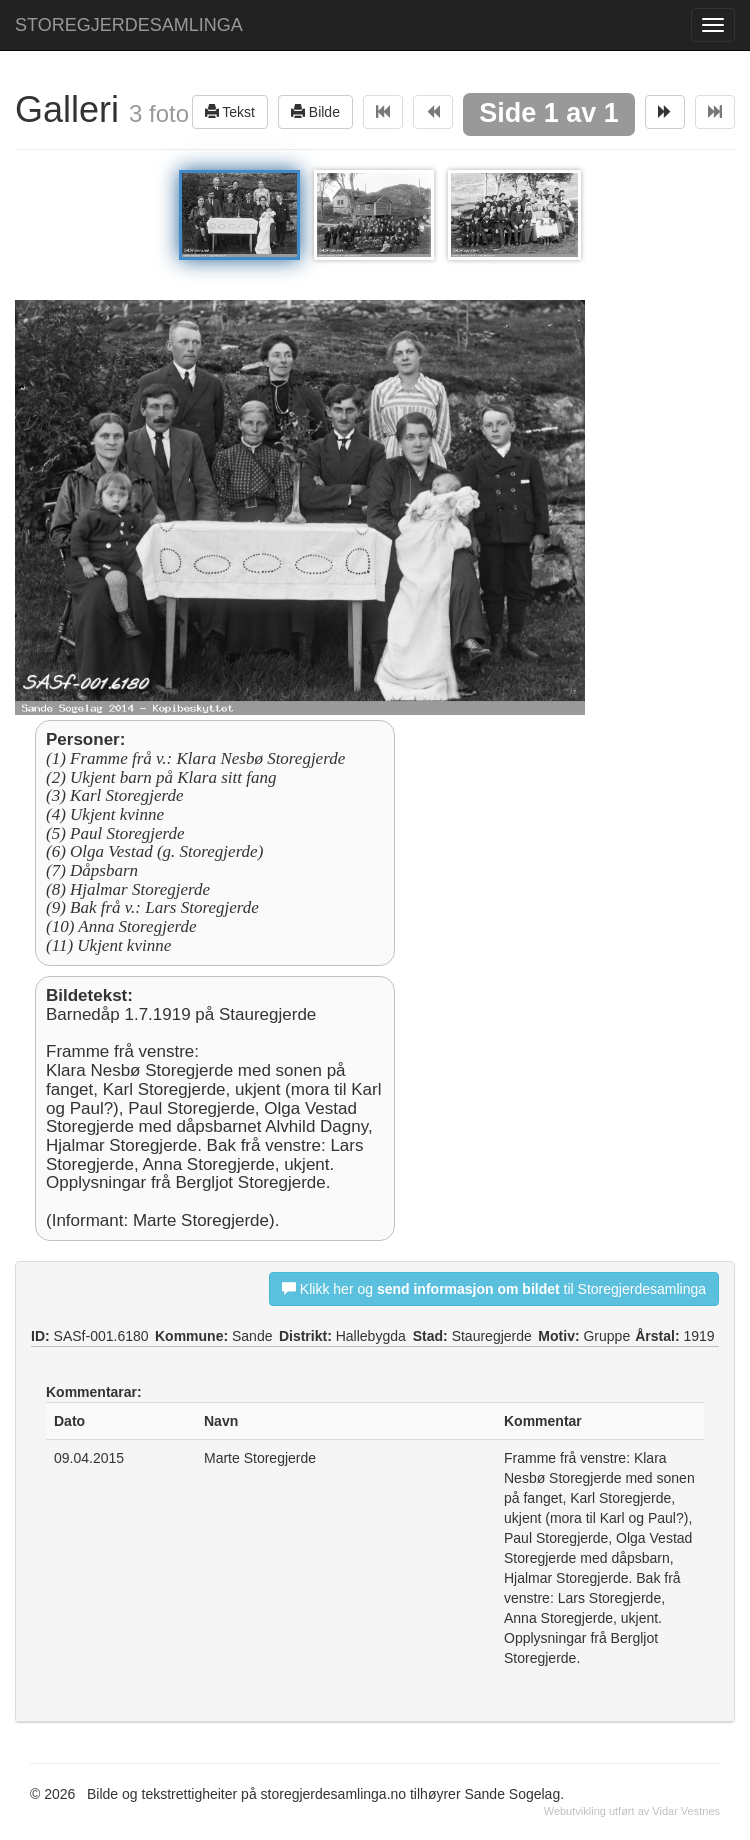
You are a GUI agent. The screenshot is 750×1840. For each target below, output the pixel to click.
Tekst (230, 111)
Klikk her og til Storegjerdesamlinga (494, 1288)
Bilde (315, 111)
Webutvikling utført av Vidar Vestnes (632, 1811)
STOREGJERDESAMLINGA (129, 25)
